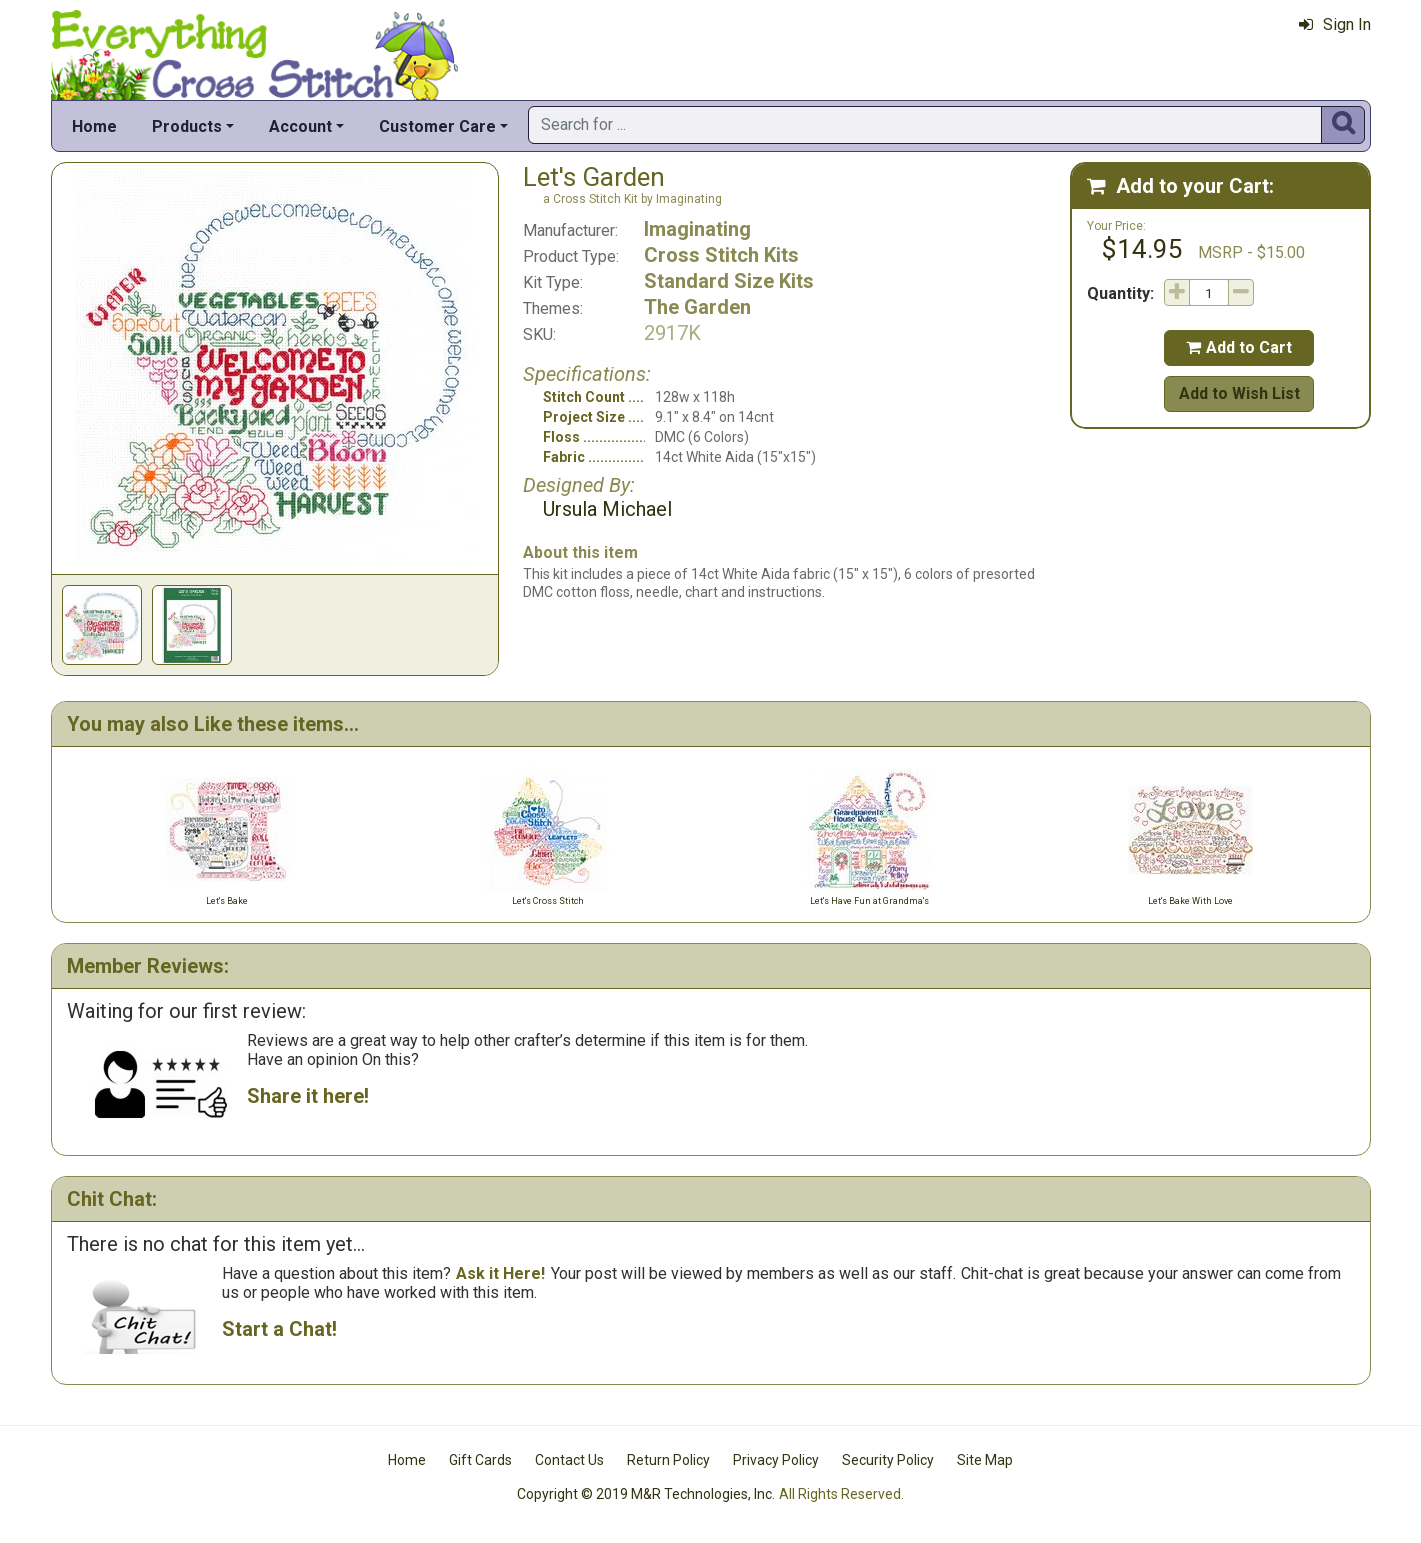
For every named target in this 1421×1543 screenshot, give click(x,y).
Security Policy (888, 1460)
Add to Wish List (1239, 393)
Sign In (1335, 24)
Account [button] (300, 126)
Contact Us (569, 1460)
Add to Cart (1239, 347)
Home (94, 126)
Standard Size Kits (729, 281)
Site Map (985, 1460)
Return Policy (668, 1460)
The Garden (697, 307)
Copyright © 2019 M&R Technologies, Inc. (646, 1494)
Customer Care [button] (437, 126)
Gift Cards (480, 1460)
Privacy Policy (776, 1460)
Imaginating (697, 229)
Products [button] (187, 126)
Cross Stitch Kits (721, 255)
